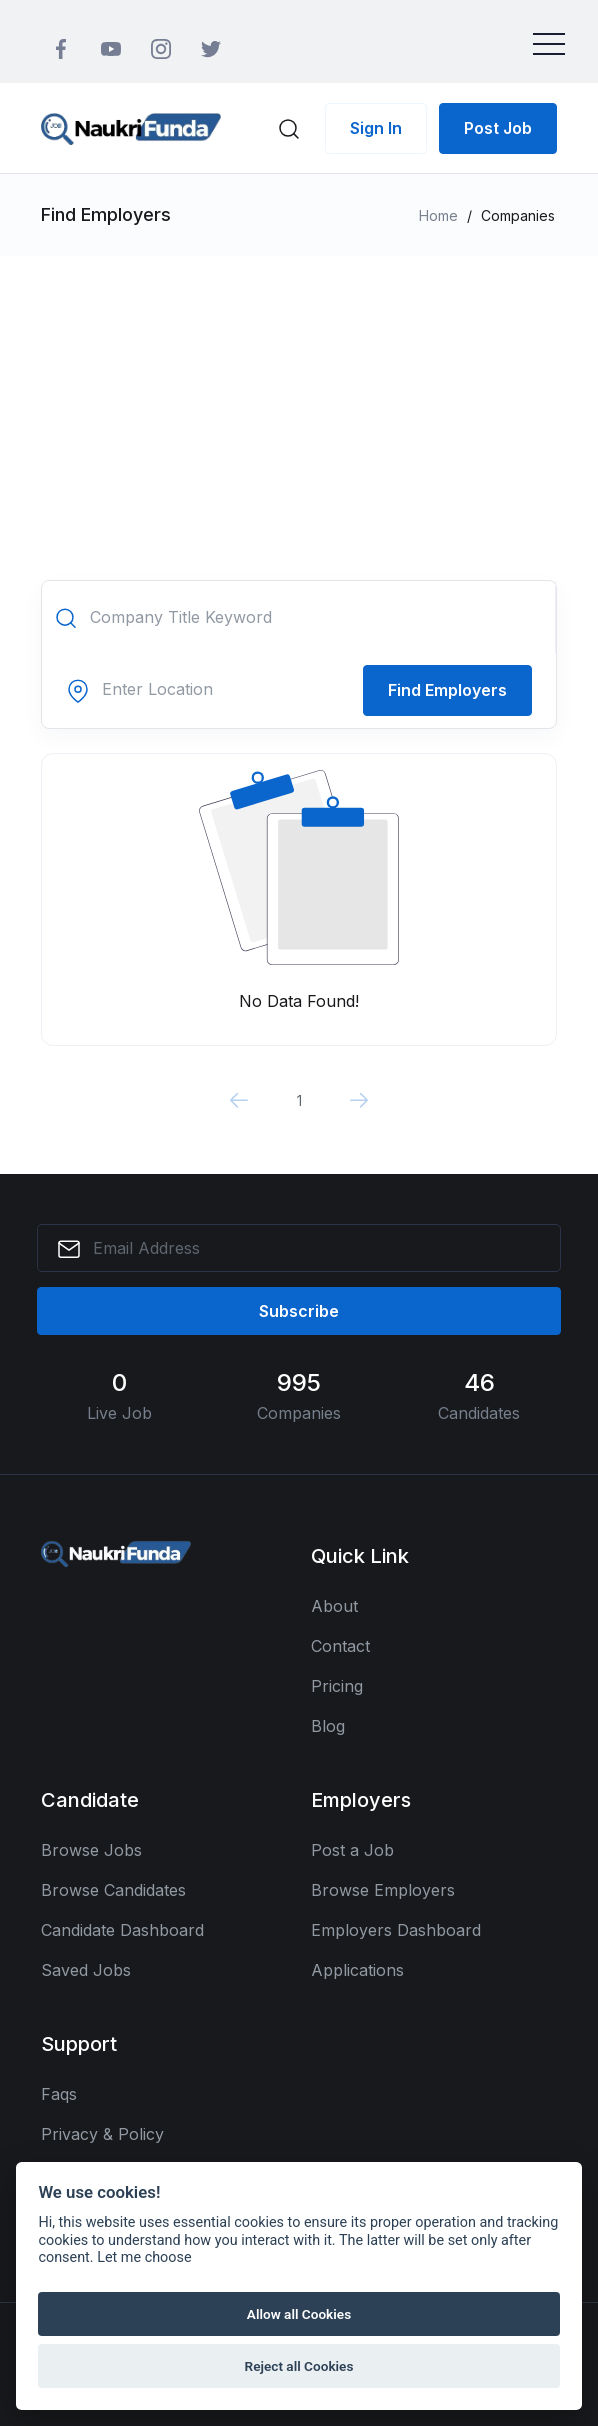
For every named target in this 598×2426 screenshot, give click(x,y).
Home (438, 215)
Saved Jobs (86, 1970)
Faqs (59, 2094)
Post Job (498, 128)
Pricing (337, 1686)
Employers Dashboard (396, 1930)
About (334, 1606)
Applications (357, 1970)
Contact (340, 1646)
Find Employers (447, 690)
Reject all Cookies (299, 2366)
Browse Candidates (113, 1890)
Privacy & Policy (102, 2134)
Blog (328, 1726)
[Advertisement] (299, 406)
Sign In (376, 128)
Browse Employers (383, 1890)
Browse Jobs (91, 1850)
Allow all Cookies (299, 2314)
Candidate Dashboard (122, 1930)
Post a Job (352, 1850)
